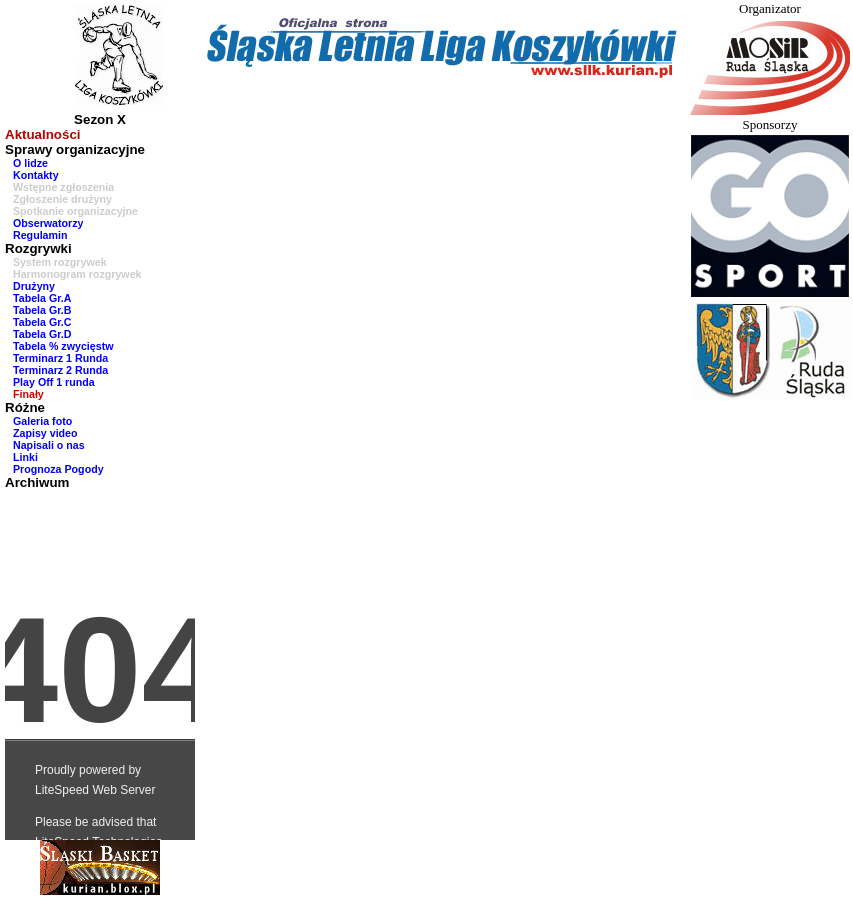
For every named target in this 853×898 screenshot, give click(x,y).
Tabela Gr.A (42, 298)
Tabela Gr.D (42, 334)
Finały (28, 394)
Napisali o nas (49, 445)
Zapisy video (45, 433)
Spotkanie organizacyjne (75, 211)
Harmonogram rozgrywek (77, 274)
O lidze (30, 163)
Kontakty (36, 175)
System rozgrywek (60, 262)
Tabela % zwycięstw (63, 346)
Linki (25, 457)
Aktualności (43, 134)
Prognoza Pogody (58, 469)
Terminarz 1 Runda (60, 358)
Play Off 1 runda (54, 382)
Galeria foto (42, 421)
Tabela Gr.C (42, 322)
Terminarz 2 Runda (60, 370)
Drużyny (34, 286)
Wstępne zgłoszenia (63, 187)
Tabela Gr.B (42, 310)
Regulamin (40, 235)
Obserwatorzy (48, 223)
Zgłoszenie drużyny (62, 199)
